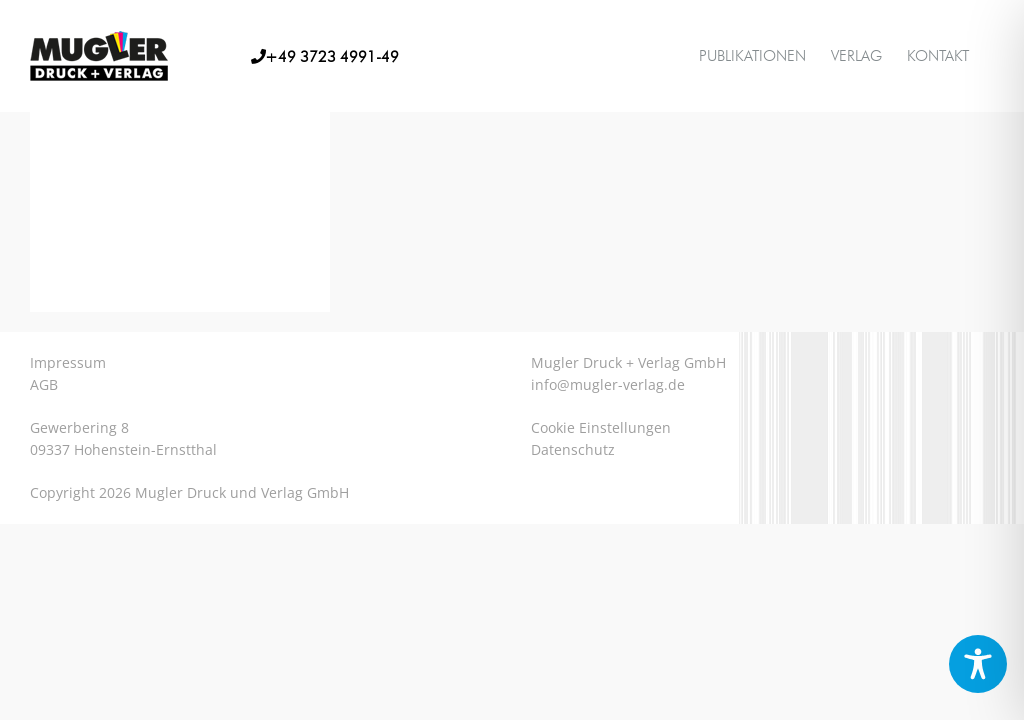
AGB (44, 384)
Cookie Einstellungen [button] (601, 427)
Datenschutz (573, 449)
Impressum (68, 362)
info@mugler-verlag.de (608, 384)
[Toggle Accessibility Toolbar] (978, 664)
